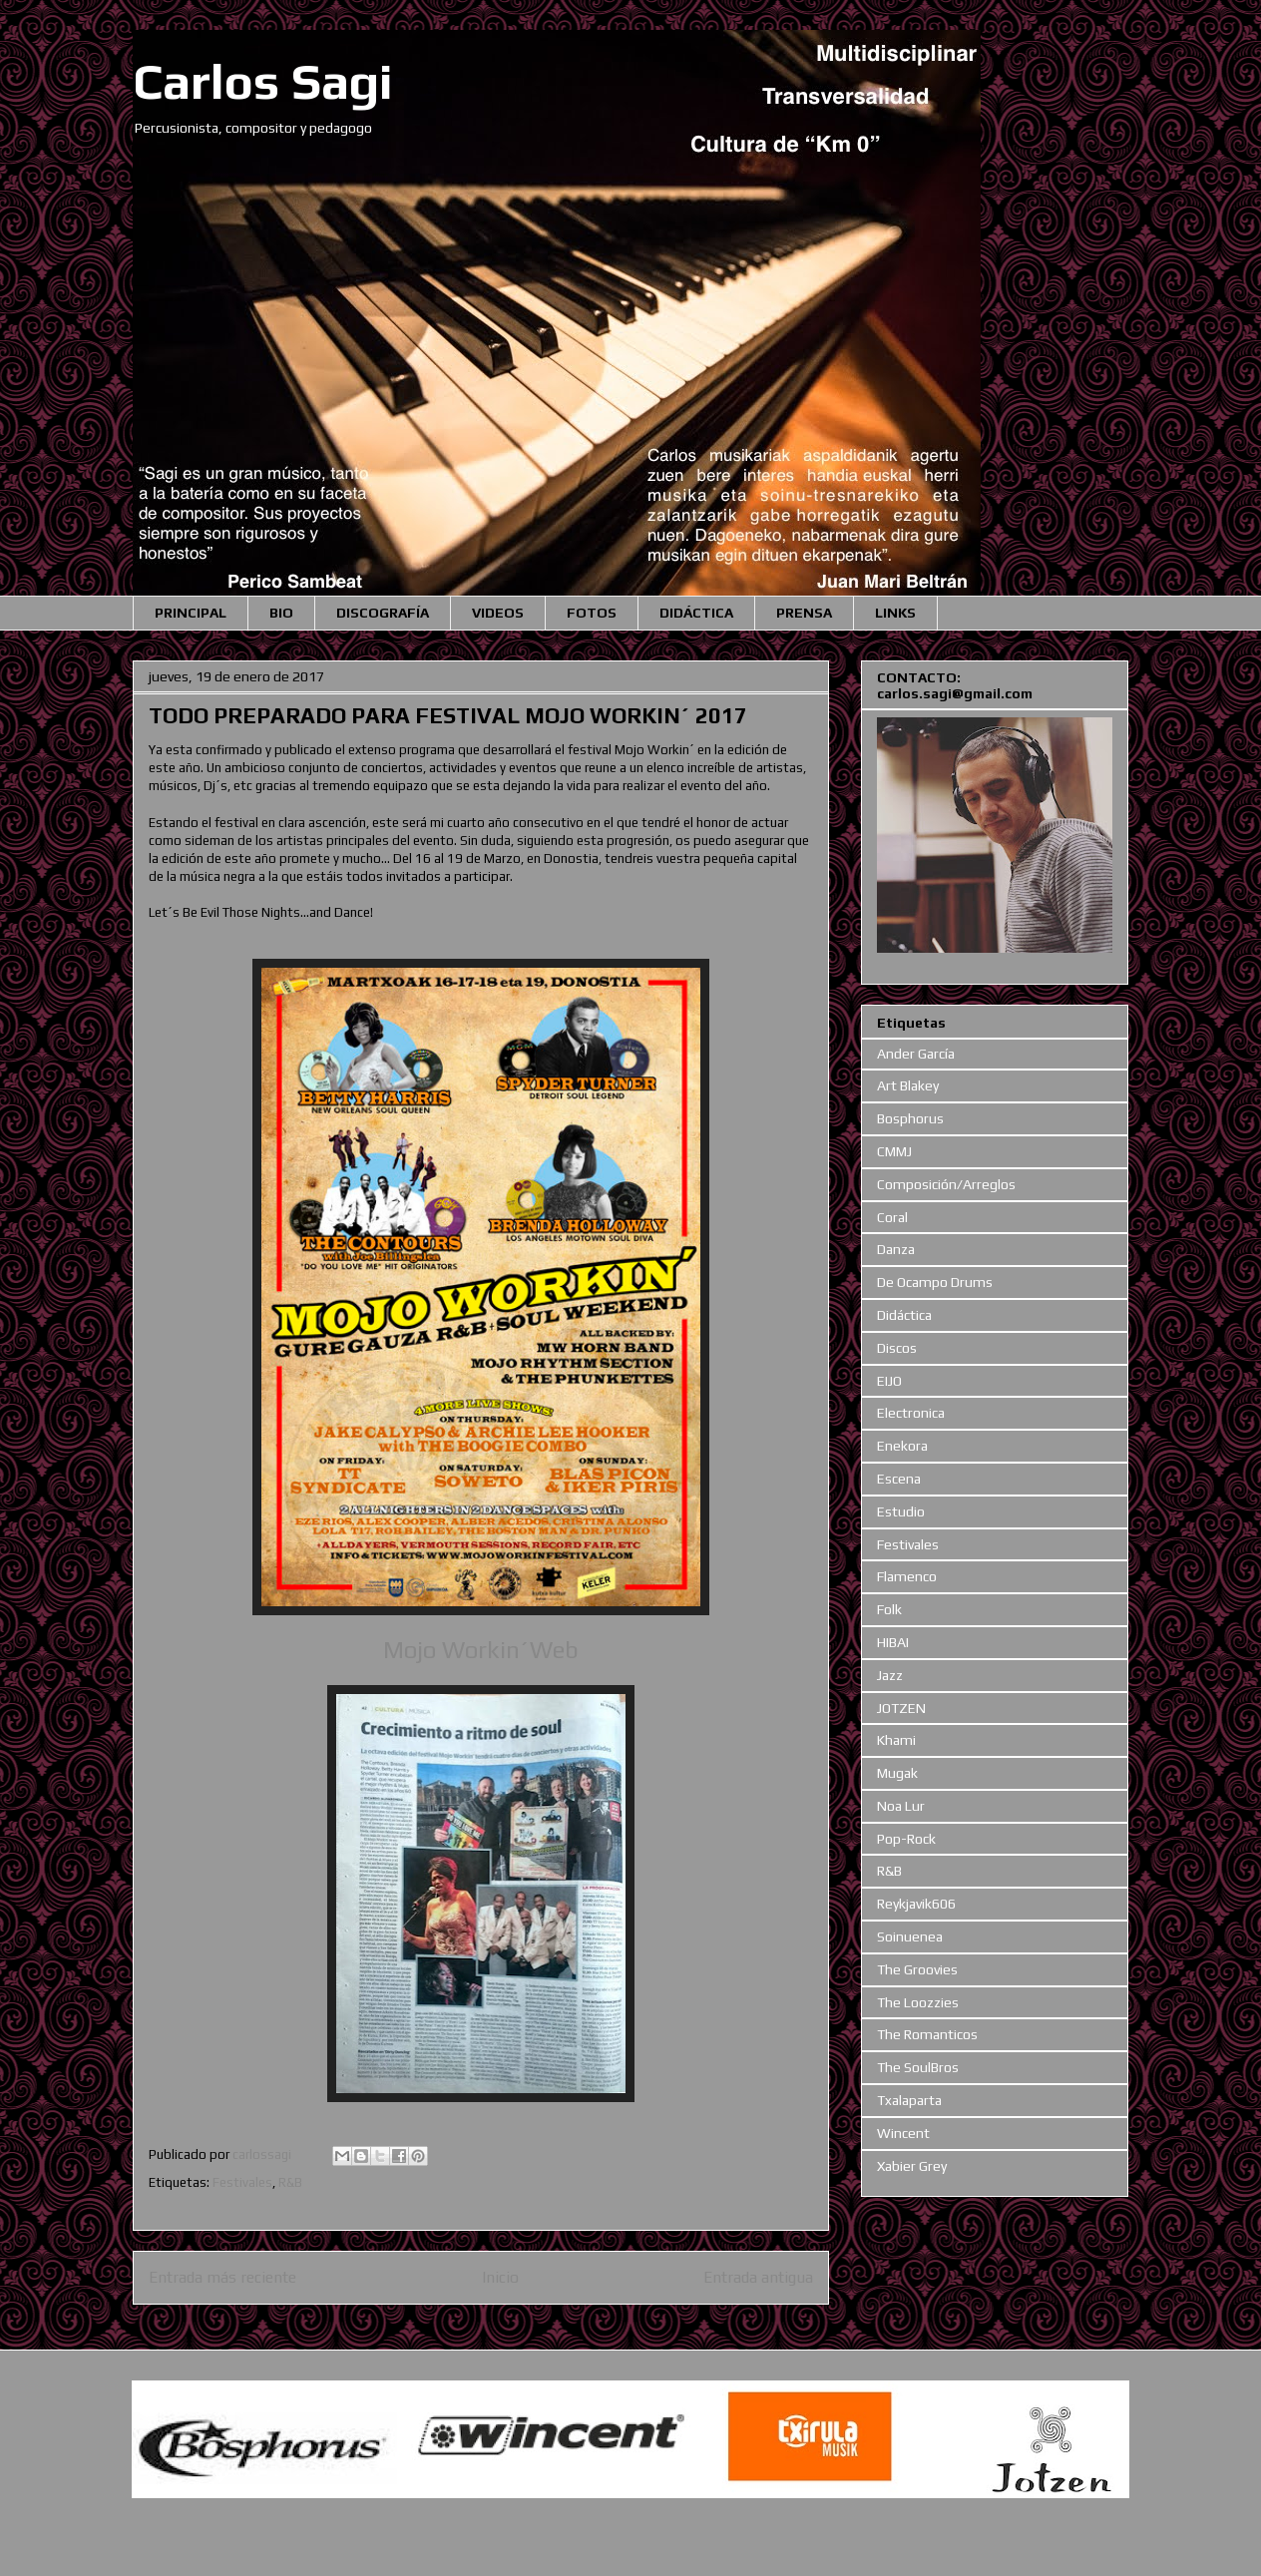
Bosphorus (910, 1118)
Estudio (901, 1511)
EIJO (889, 1381)
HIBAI (893, 1642)
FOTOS (592, 613)
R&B (290, 2182)
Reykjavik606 (916, 1904)
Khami (896, 1740)
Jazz (890, 1675)
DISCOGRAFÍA (382, 613)
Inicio (500, 2277)
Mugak (897, 1773)
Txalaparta (909, 2100)
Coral (892, 1217)
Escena (899, 1479)
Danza (896, 1249)
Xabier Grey (912, 2166)
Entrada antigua (758, 2277)
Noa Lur (901, 1806)
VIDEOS (498, 613)
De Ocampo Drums (935, 1282)
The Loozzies (918, 2002)
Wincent (903, 2133)
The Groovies (917, 1969)
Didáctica (904, 1315)
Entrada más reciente (222, 2277)
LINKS (895, 613)
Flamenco (907, 1576)
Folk (889, 1609)
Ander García (916, 1054)
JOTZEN (901, 1708)
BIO (281, 613)
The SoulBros (918, 2067)
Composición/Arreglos (946, 1184)
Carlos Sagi (263, 81)
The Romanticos (927, 2034)
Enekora (902, 1446)
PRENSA (804, 613)
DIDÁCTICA (696, 613)
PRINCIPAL (190, 613)
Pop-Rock (906, 1839)
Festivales (242, 2182)
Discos (897, 1348)
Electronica (911, 1413)
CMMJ (894, 1151)
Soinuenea (910, 1936)
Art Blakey (908, 1085)
